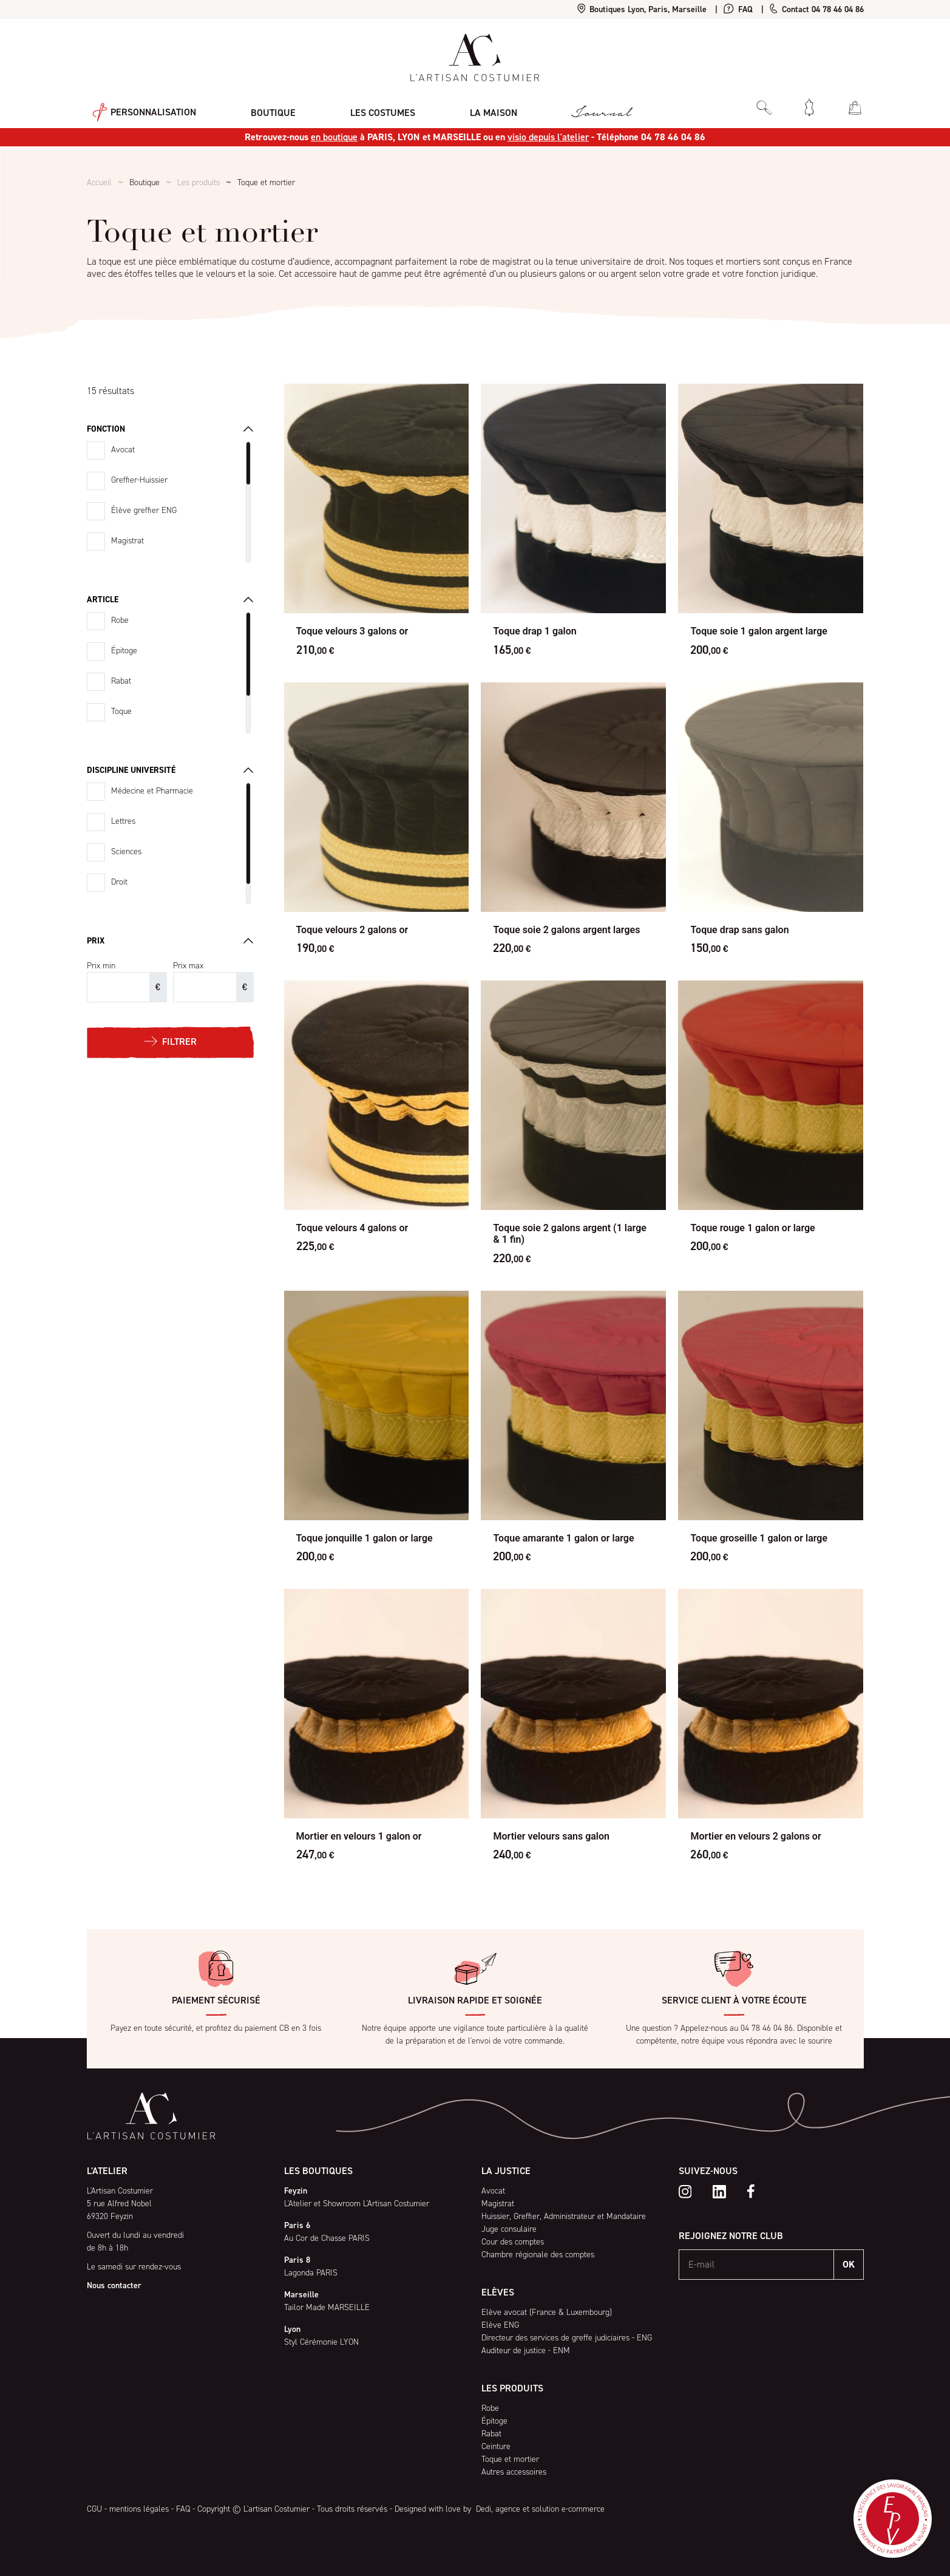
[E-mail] (756, 2264)
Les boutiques (318, 2170)
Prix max (188, 965)
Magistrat (127, 540)
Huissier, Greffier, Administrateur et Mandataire (563, 2216)
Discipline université (131, 770)
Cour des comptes (512, 2242)
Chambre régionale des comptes (537, 2254)
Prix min (101, 965)
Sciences (126, 851)
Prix (95, 940)
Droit (119, 882)
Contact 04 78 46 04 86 (816, 9)
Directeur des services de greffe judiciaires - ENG (566, 2337)
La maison (470, 106)
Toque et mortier (510, 2459)
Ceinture (496, 2446)
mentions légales (139, 2509)
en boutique (334, 137)
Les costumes (365, 106)
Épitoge (124, 650)
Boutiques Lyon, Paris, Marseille (642, 9)
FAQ (738, 9)
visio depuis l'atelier (548, 137)
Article (102, 599)
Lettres (123, 821)
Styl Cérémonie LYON (321, 2342)
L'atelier (107, 2170)
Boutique (261, 106)
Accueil (99, 182)
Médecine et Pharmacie (152, 791)
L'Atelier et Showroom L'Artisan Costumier (356, 2203)
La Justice (506, 2170)
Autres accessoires (513, 2472)
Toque (121, 711)
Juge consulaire (509, 2229)
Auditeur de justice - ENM (525, 2350)
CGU (94, 2509)
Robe (120, 620)
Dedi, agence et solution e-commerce (539, 2509)
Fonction (106, 429)
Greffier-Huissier (139, 480)
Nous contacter (114, 2285)
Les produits (198, 182)
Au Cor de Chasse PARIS (327, 2238)
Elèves (497, 2292)
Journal (572, 107)
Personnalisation (139, 107)
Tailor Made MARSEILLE (327, 2307)
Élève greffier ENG (144, 510)
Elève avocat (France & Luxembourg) (546, 2312)
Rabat (121, 681)
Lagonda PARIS (311, 2273)
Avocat (123, 449)
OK (849, 2264)
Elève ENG (500, 2325)
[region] (170, 502)
